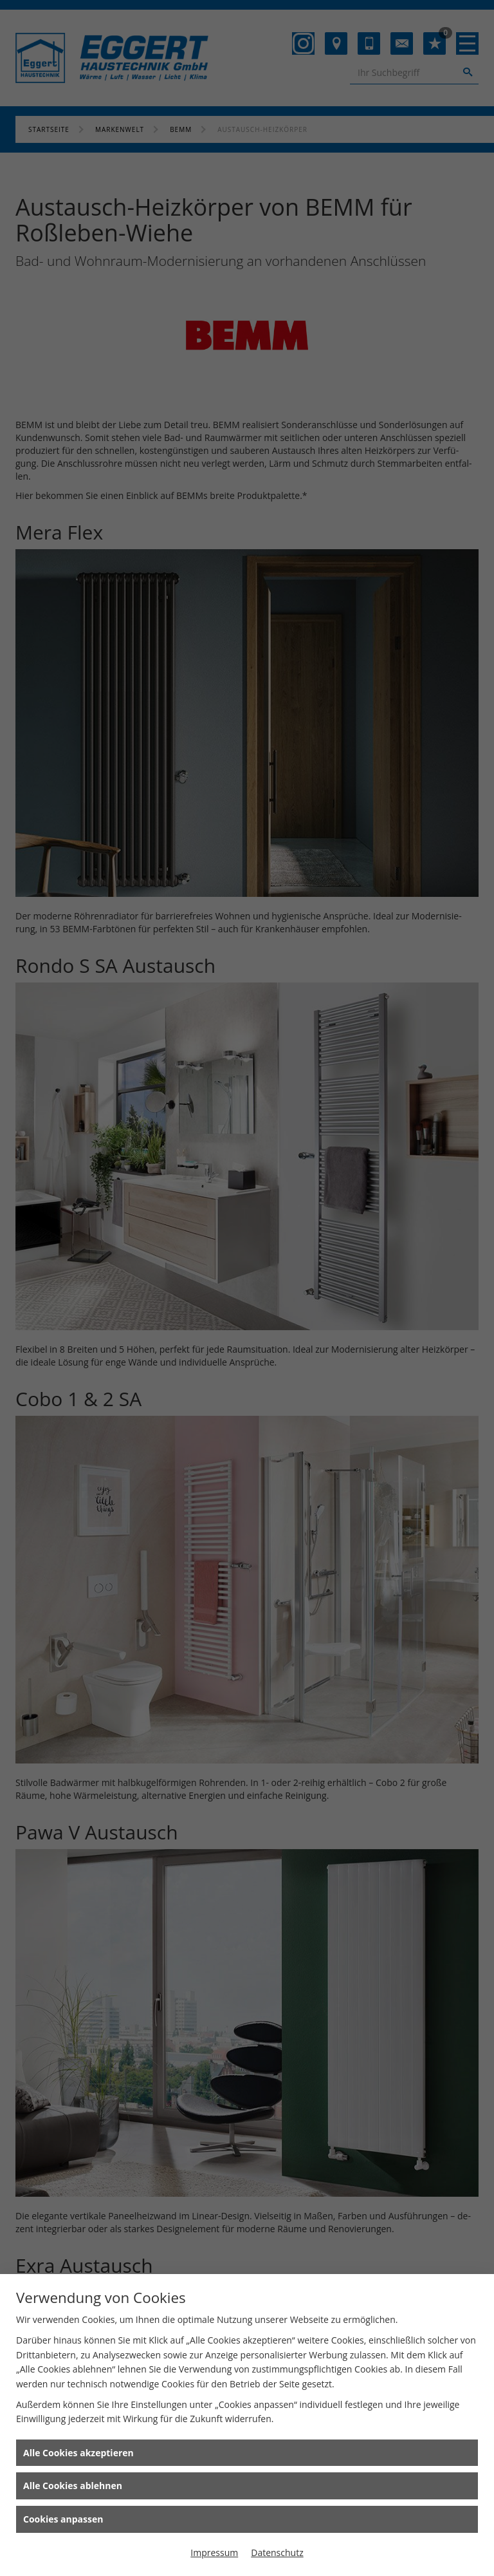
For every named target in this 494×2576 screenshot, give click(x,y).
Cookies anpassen (63, 2519)
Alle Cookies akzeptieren (78, 2453)
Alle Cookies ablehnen (72, 2485)
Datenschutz (277, 2552)
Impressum (214, 2552)
